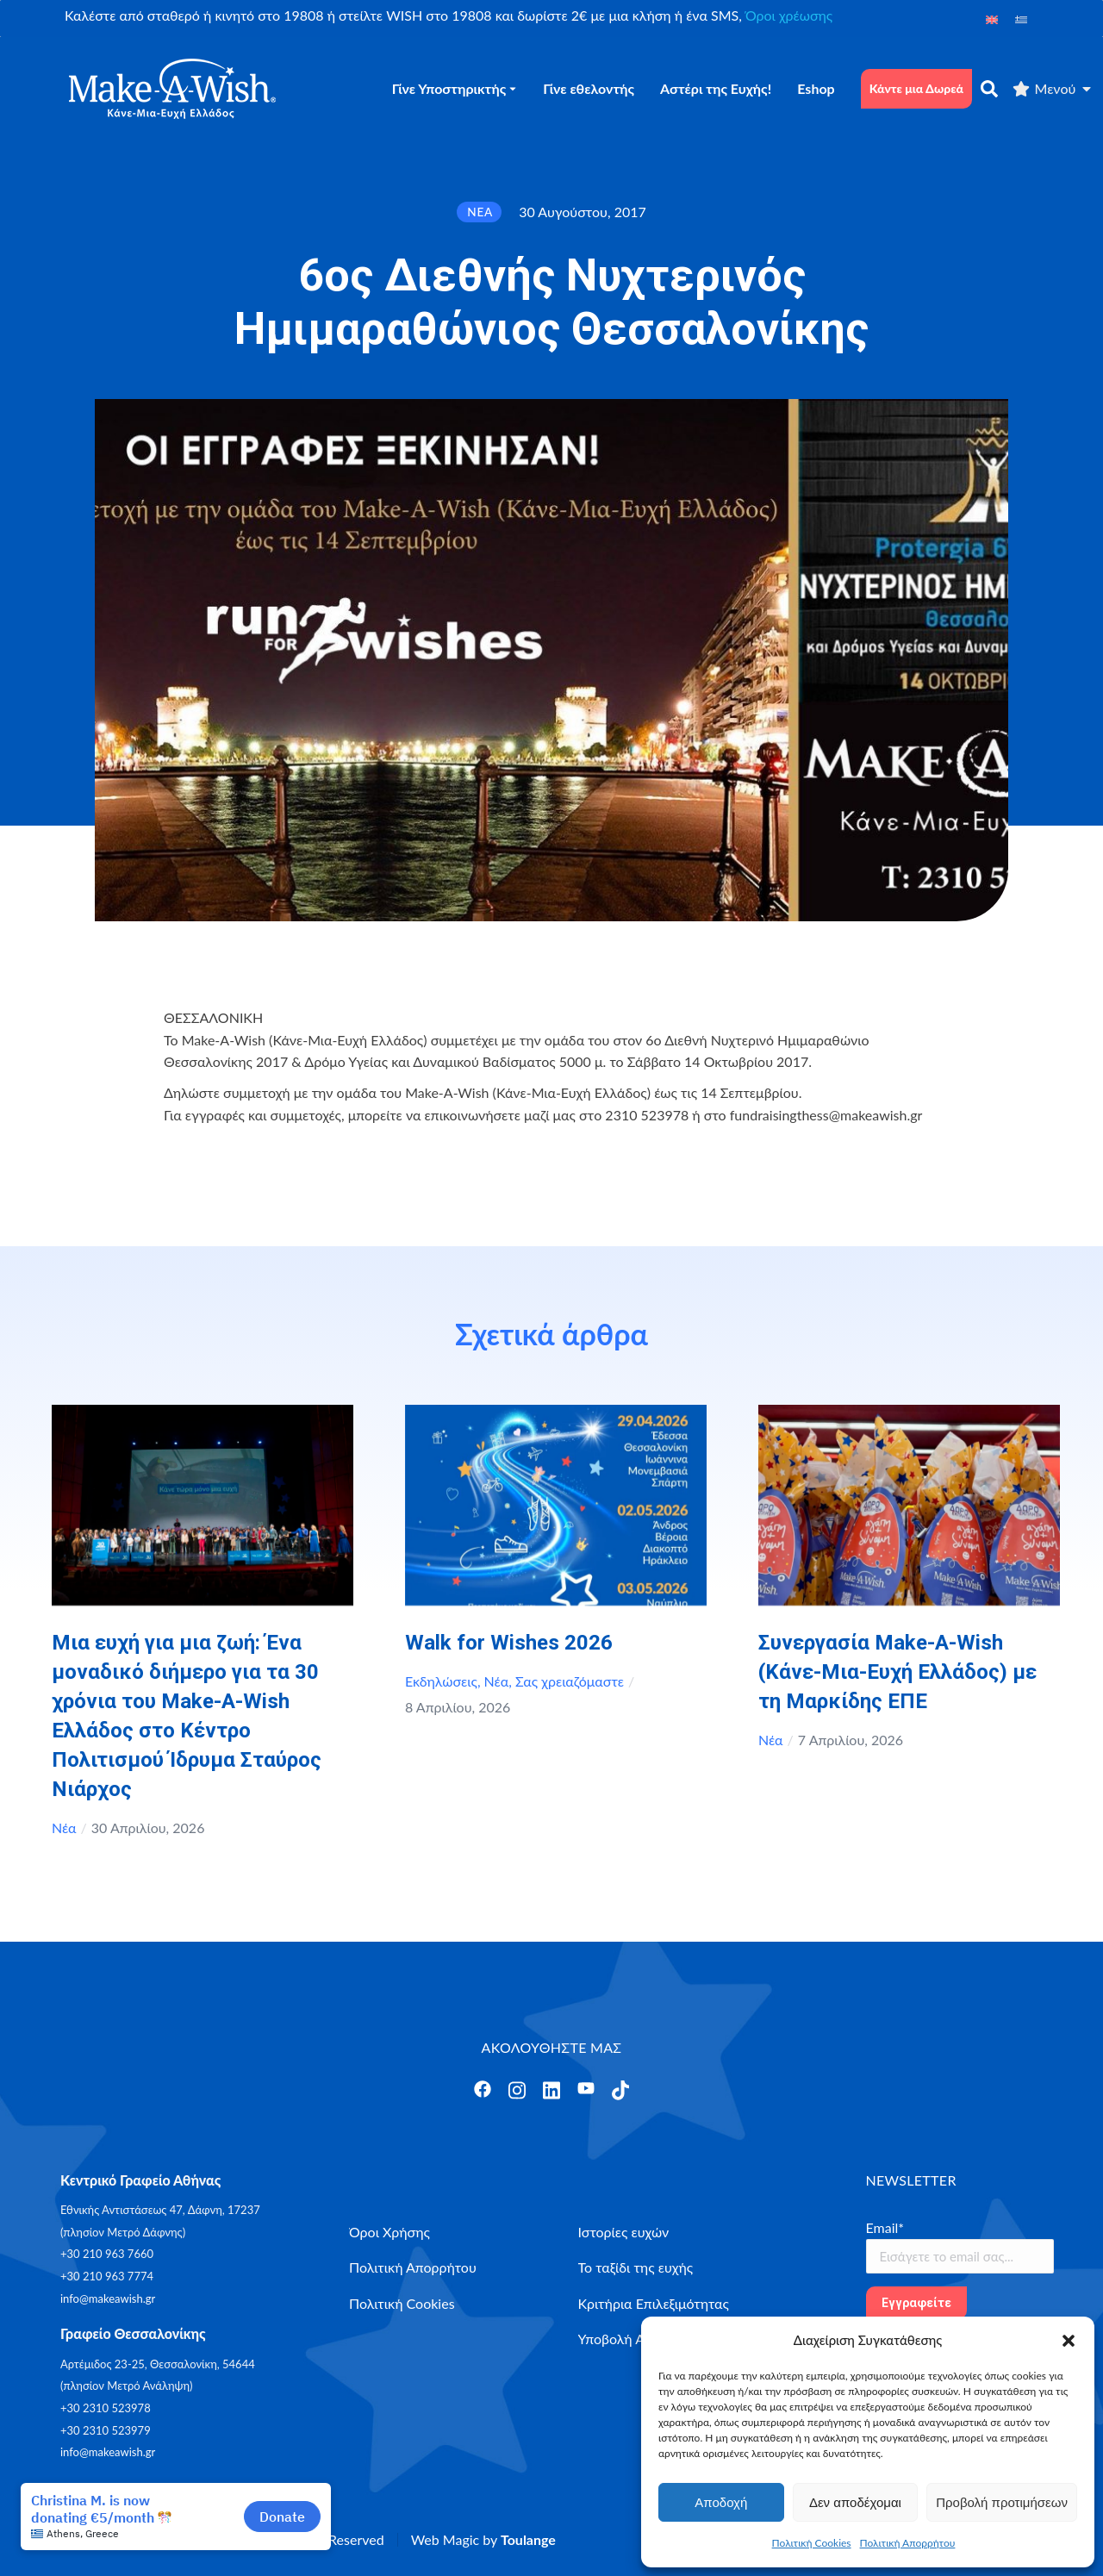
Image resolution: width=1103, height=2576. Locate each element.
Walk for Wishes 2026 (509, 1643)
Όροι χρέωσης (788, 15)
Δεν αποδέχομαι (855, 2502)
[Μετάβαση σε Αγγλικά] (991, 18)
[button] (1068, 2340)
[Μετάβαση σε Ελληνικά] (1021, 18)
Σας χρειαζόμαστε (569, 1681)
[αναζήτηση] (989, 88)
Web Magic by (483, 2539)
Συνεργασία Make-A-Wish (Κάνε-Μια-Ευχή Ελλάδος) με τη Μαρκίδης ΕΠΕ (897, 1672)
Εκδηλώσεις (441, 1681)
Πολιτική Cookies (811, 2542)
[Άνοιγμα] (482, 2089)
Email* (885, 2227)
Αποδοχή (721, 2502)
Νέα (64, 1827)
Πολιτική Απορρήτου (908, 2542)
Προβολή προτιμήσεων (1002, 2502)
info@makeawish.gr (107, 2298)
